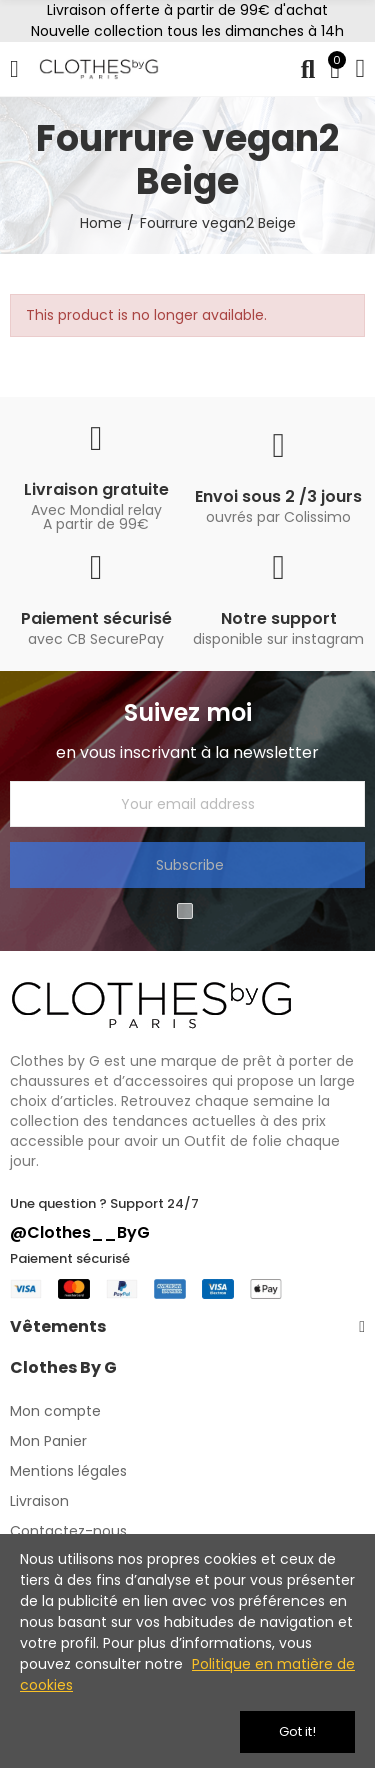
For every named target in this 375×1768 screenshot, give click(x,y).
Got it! (297, 1731)
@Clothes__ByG (80, 1232)
